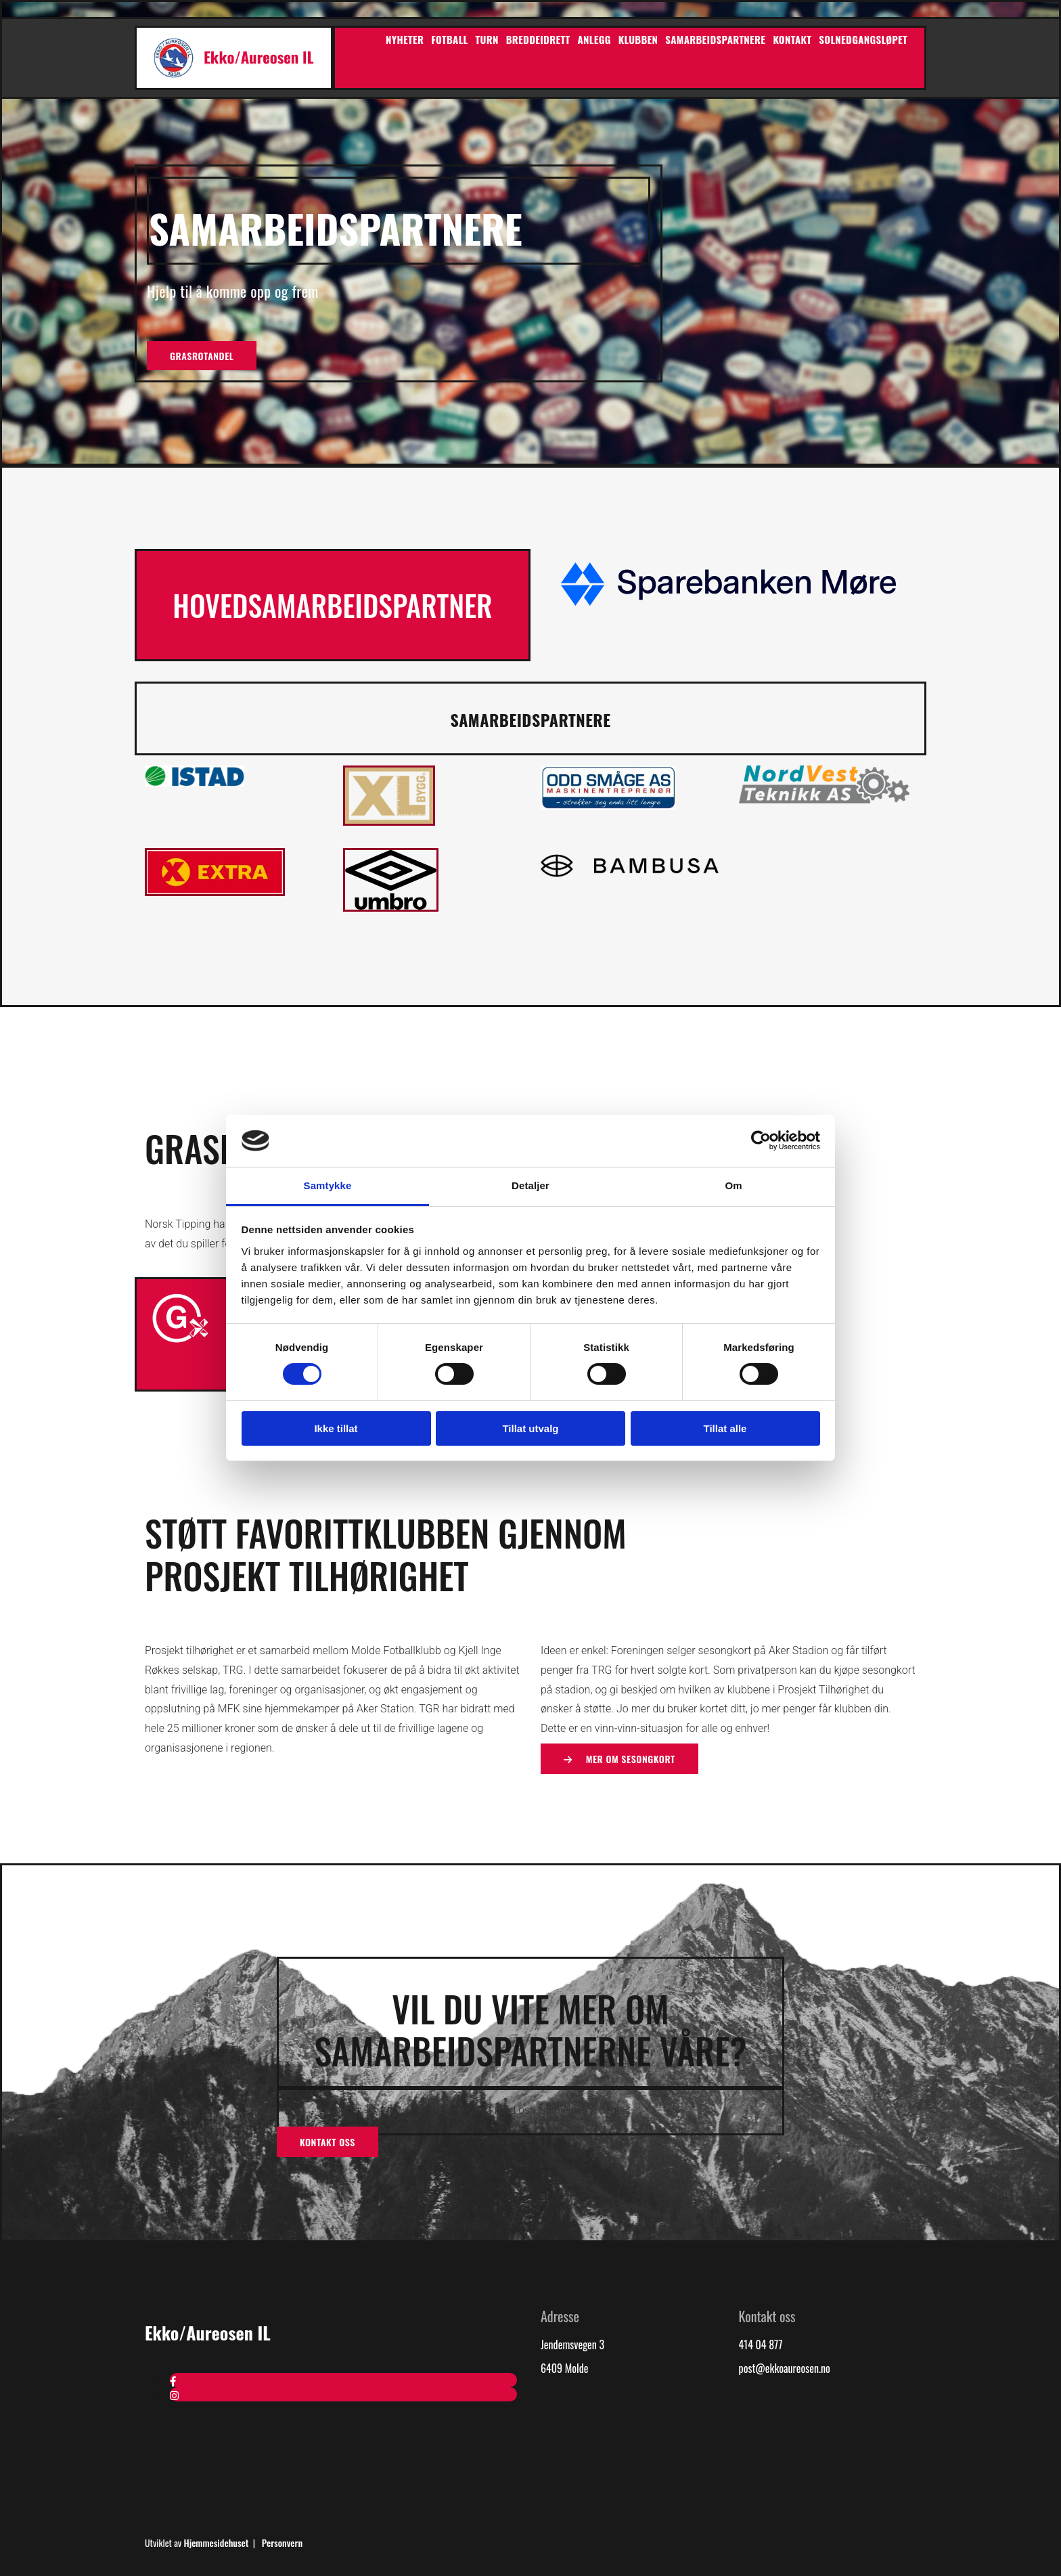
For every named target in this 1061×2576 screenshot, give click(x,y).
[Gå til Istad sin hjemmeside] (194, 782)
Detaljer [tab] (530, 1185)
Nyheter (405, 39)
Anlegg (593, 39)
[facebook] (173, 2380)
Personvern (282, 2542)
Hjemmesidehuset (215, 2542)
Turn (487, 39)
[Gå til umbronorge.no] (391, 907)
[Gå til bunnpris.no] (215, 891)
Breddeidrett (538, 39)
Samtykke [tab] (328, 1185)
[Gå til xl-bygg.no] (389, 821)
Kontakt (792, 39)
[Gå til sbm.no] (728, 604)
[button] (201, 355)
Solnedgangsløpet (863, 39)
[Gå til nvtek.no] (824, 799)
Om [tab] (733, 1185)
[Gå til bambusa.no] (630, 878)
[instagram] (174, 2394)
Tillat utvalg (530, 1428)
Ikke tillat (335, 1428)
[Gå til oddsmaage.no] (608, 805)
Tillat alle (725, 1428)
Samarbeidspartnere (715, 39)
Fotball (449, 39)
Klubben (638, 39)
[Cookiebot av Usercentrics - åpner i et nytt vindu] (761, 1140)
